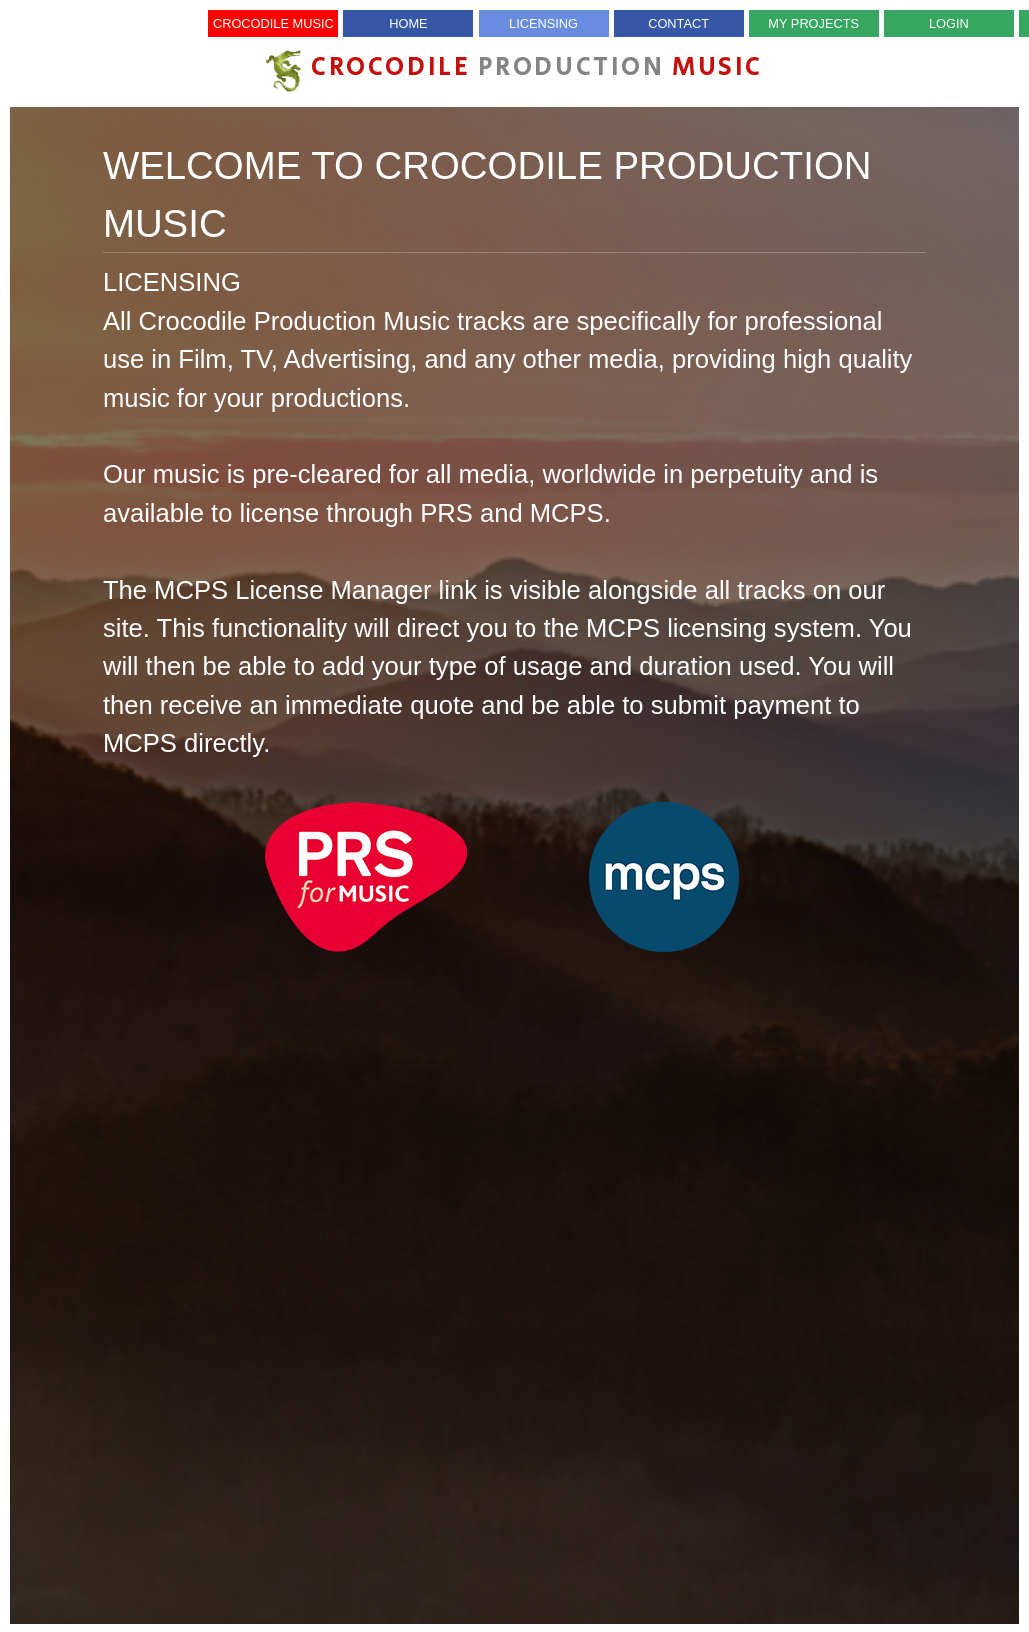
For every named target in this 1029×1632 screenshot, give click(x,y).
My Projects (813, 23)
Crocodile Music (273, 23)
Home (408, 23)
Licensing (543, 23)
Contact (678, 23)
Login (949, 23)
